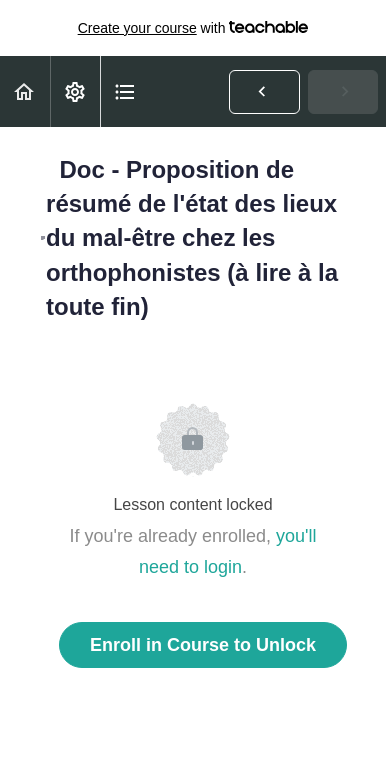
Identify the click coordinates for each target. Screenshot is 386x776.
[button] (25, 91)
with (193, 28)
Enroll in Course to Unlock (203, 645)
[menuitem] (75, 91)
